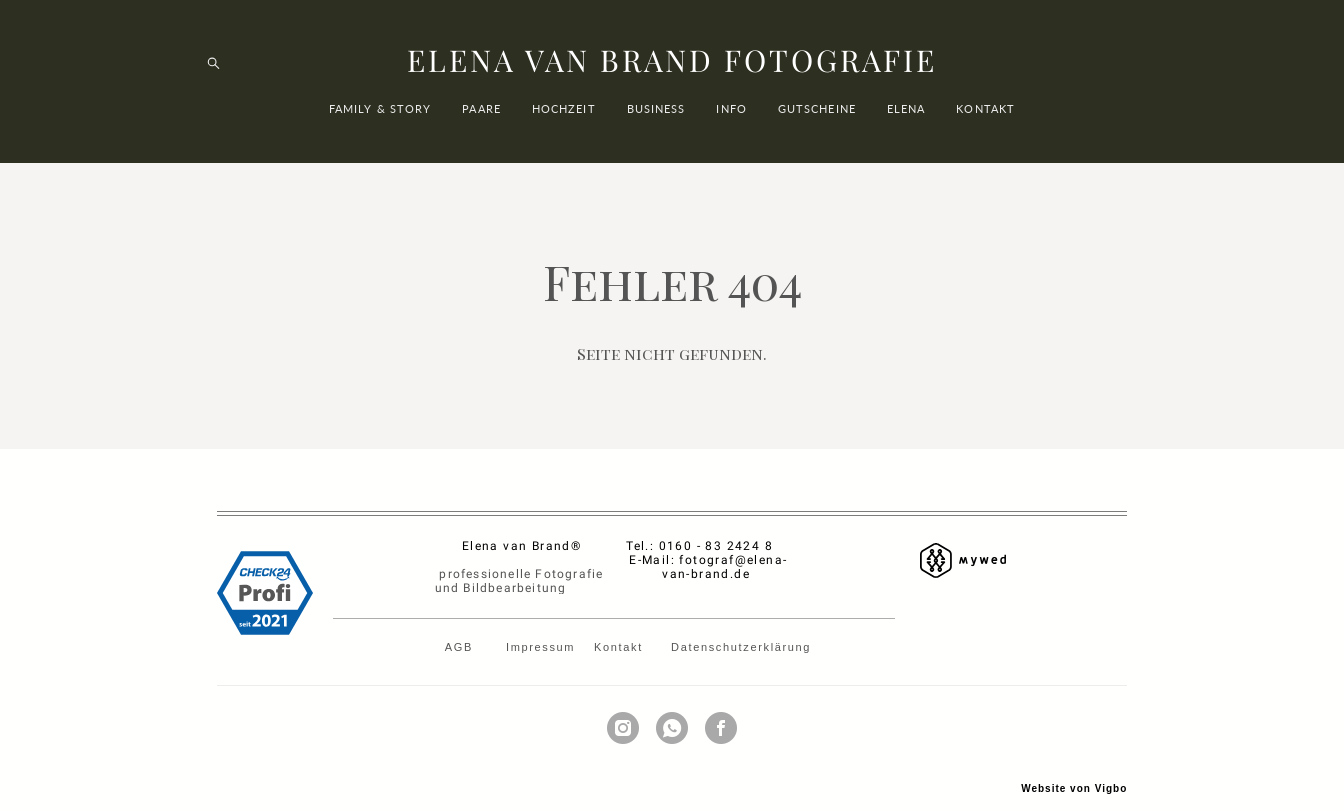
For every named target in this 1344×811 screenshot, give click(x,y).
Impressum (540, 622)
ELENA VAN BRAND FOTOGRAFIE (672, 74)
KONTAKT (985, 121)
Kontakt (623, 622)
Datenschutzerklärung (741, 622)
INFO (731, 121)
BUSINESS (656, 121)
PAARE (481, 121)
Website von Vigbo (1074, 764)
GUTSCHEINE (817, 121)
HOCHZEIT (564, 121)
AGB (461, 622)
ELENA (906, 121)
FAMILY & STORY (380, 121)
